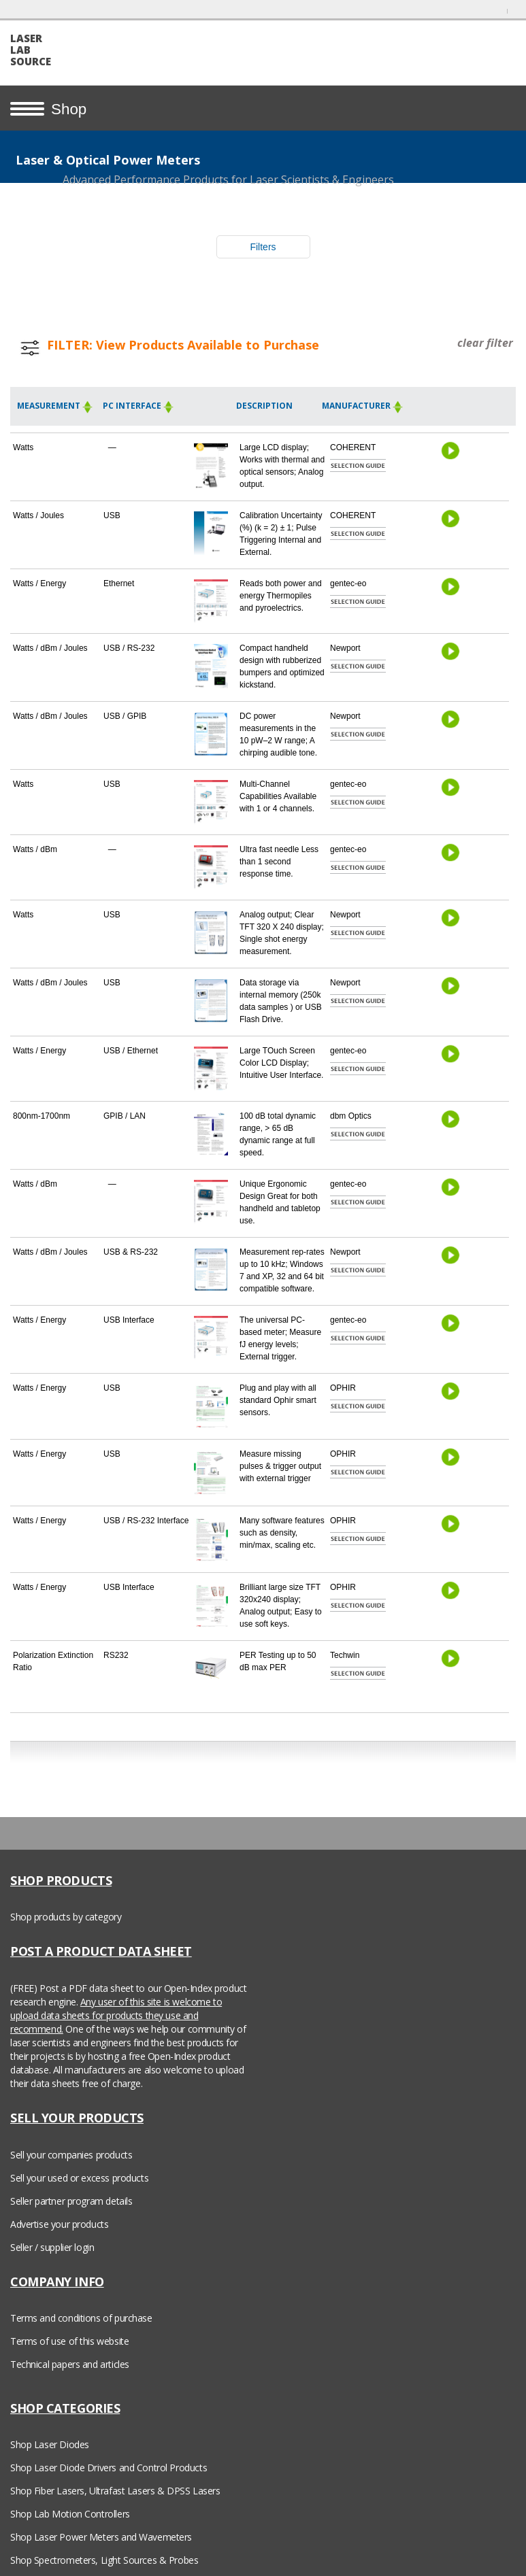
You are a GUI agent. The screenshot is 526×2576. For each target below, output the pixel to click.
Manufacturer (363, 405)
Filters (263, 246)
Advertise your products (59, 2224)
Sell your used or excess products (79, 2177)
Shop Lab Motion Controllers (70, 2513)
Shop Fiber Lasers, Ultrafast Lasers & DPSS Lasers (115, 2490)
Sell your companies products (71, 2154)
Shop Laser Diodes (49, 2444)
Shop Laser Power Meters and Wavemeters (101, 2536)
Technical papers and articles (69, 2364)
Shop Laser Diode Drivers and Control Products (108, 2467)
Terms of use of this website (69, 2341)
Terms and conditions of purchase (81, 2317)
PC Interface (138, 405)
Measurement (55, 405)
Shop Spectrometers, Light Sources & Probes (104, 2560)
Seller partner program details (71, 2200)
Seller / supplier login (52, 2247)
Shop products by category (66, 1916)
